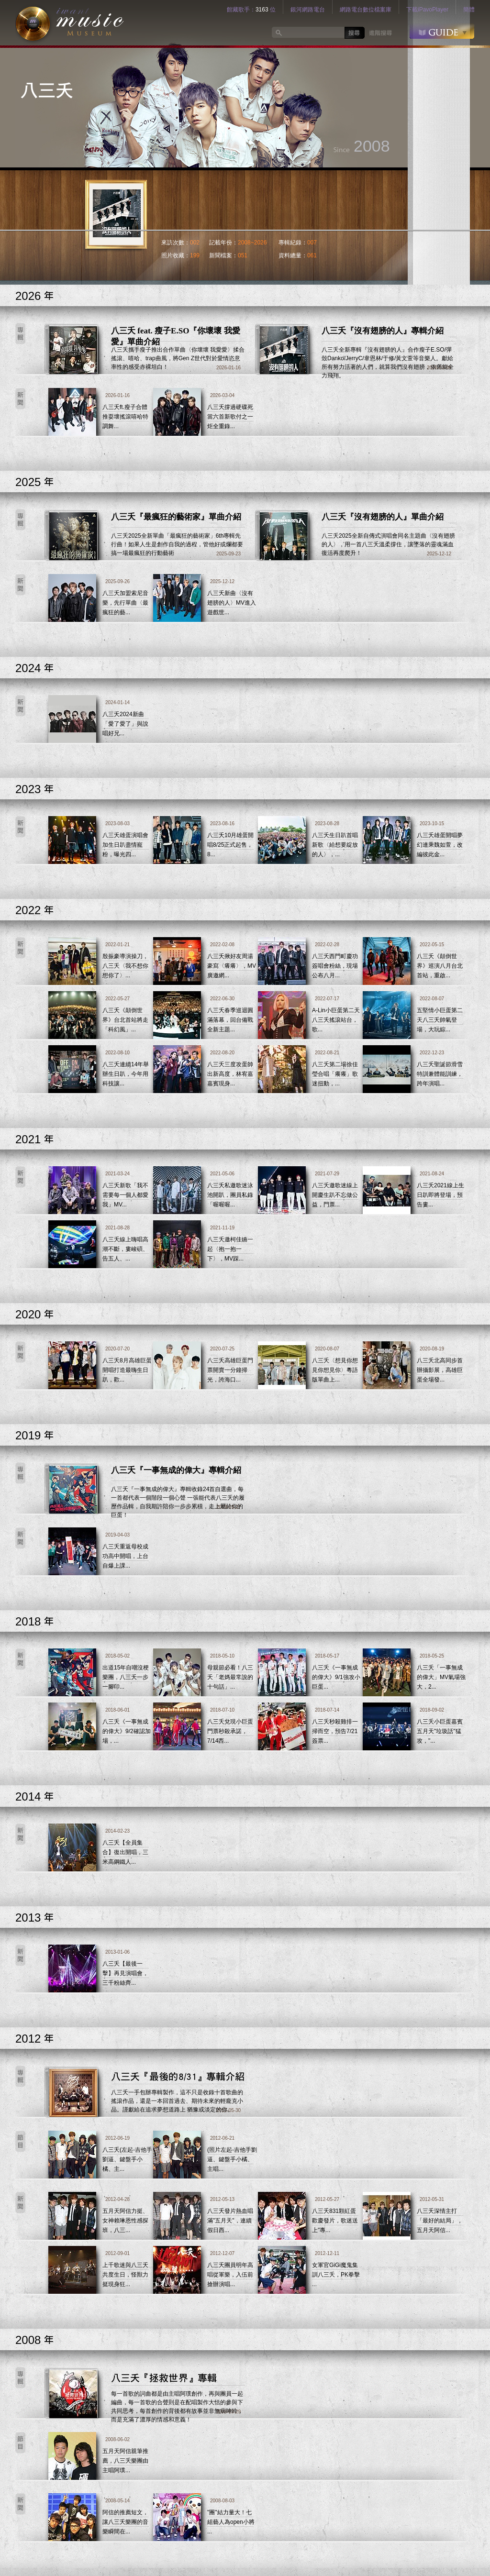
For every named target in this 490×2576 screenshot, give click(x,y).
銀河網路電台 (307, 9)
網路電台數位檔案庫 (365, 9)
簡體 (469, 9)
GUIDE (442, 30)
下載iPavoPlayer (427, 9)
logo (69, 22)
